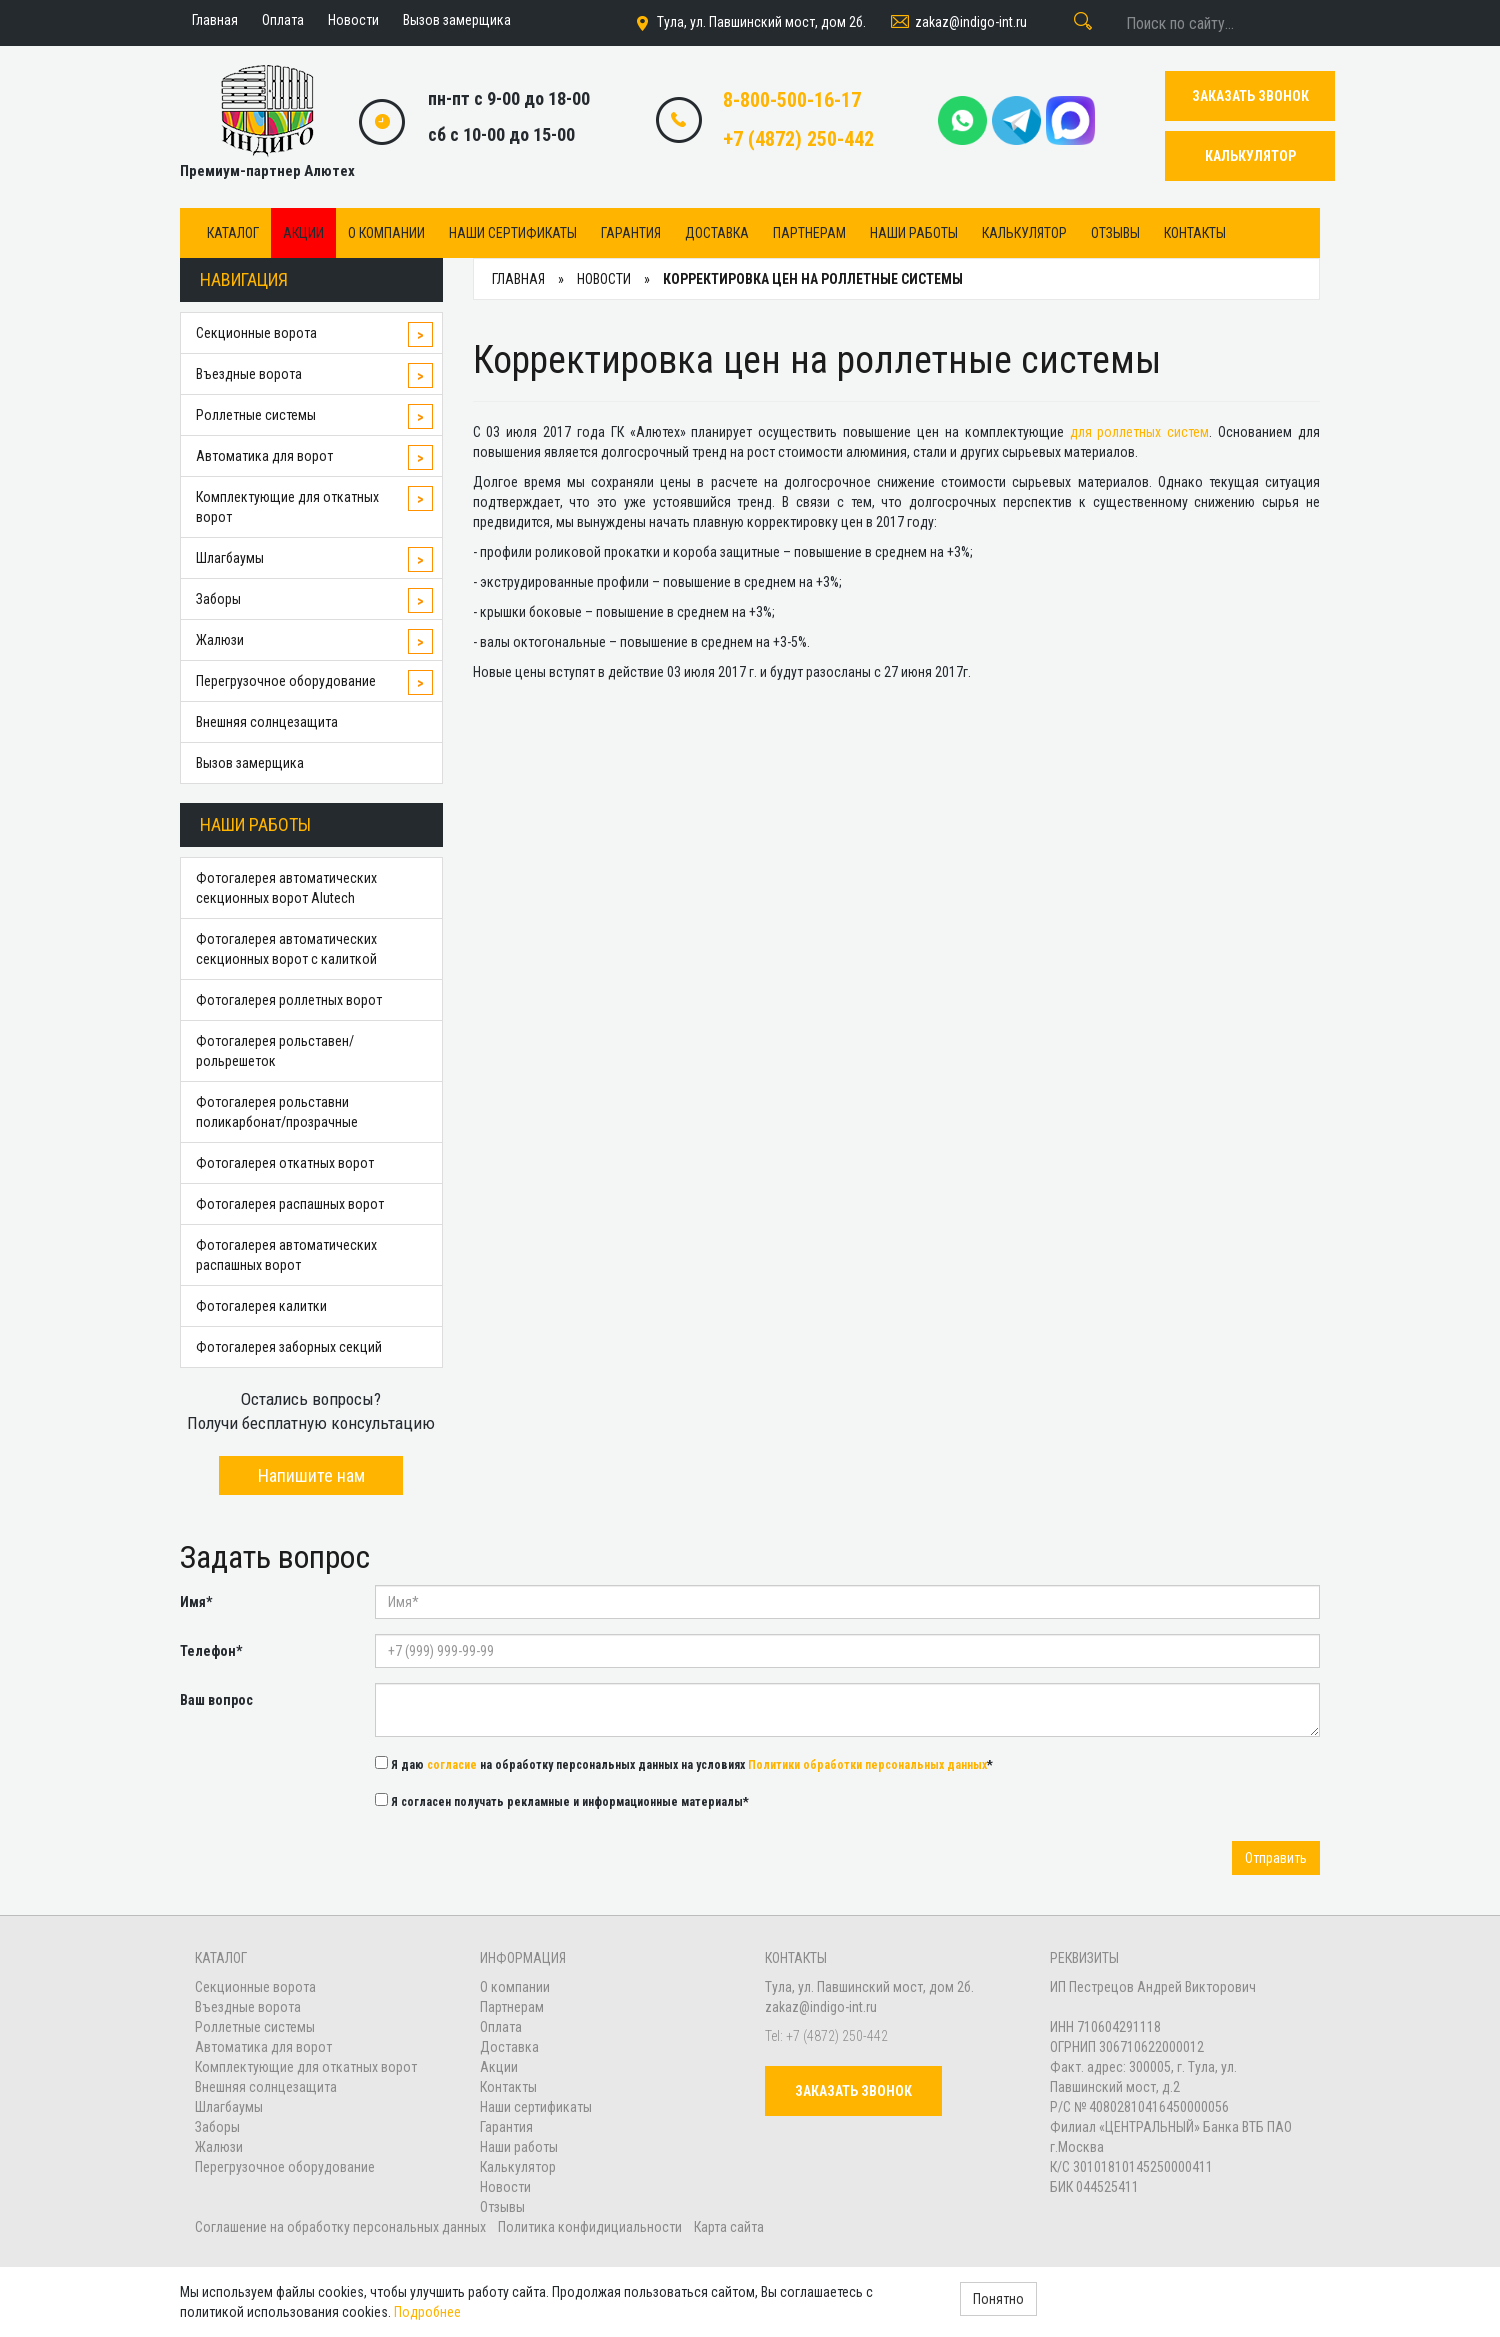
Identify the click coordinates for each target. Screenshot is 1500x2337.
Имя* (196, 1602)
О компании (386, 233)
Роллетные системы (256, 415)
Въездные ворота (249, 374)
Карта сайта (729, 2227)
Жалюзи (220, 640)
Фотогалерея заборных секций (289, 1347)
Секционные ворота (256, 333)
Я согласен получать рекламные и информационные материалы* (562, 1801)
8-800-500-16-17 (792, 100)
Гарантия (631, 233)
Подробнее (427, 2312)
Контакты (1195, 233)
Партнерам (809, 233)
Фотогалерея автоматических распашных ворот (286, 1255)
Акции (303, 233)
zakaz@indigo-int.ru (957, 23)
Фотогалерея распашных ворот (290, 1204)
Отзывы (1115, 233)
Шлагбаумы (230, 558)
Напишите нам (311, 1475)
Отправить (1276, 1858)
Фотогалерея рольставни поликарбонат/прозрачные (277, 1112)
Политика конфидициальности (590, 2227)
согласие (452, 1765)
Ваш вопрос (216, 1700)
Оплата (501, 2027)
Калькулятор (1024, 233)
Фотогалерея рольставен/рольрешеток (275, 1051)
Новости (505, 2187)
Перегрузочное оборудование (286, 681)
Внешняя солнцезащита (267, 722)
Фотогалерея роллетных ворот (289, 1000)
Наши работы (914, 233)
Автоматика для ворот (264, 456)
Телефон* (211, 1651)
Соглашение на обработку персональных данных (342, 2227)
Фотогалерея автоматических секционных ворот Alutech (286, 888)
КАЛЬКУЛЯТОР (1250, 156)
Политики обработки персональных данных (867, 1765)
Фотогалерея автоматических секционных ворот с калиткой (286, 949)
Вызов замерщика (250, 763)
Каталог (233, 233)
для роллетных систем (1140, 432)
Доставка (717, 233)
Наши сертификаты (513, 233)
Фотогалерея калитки (261, 1306)
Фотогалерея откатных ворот (285, 1163)
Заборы (218, 599)
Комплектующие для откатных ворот (287, 507)
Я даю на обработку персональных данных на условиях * (684, 1764)
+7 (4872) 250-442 (798, 139)
